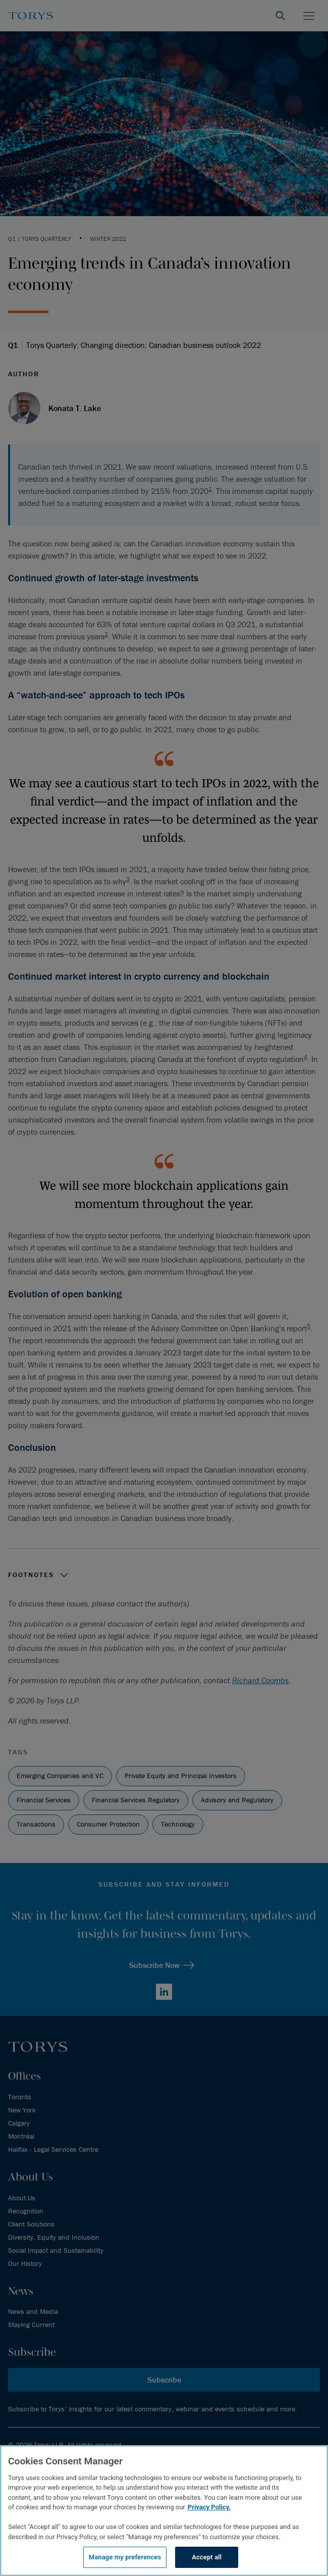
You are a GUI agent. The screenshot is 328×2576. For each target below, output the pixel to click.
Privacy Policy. (209, 2507)
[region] (164, 2510)
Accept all (207, 2557)
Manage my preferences (125, 2557)
